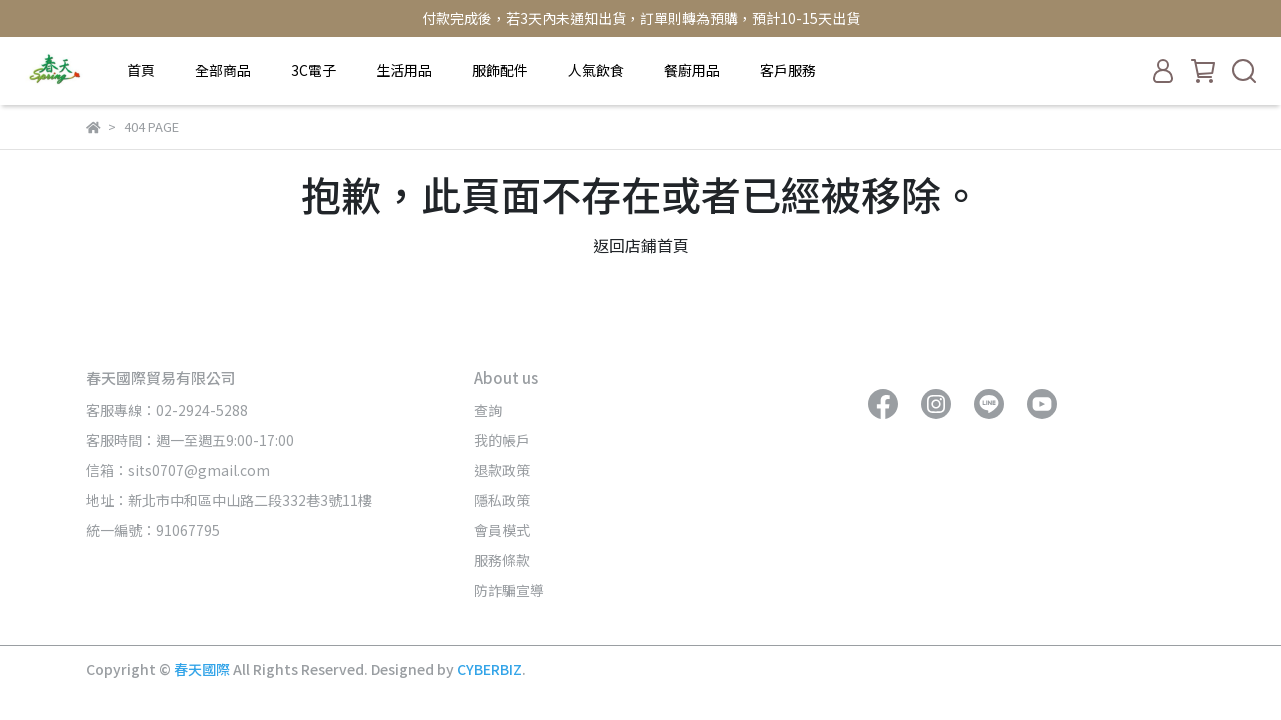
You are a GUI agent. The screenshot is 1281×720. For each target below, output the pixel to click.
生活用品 (404, 70)
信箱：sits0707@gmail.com (178, 470)
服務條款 (502, 560)
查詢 (488, 410)
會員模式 (502, 530)
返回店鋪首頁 (641, 245)
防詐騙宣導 (509, 590)
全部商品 (223, 70)
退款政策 (502, 470)
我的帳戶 (502, 440)
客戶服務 (788, 70)
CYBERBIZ (489, 669)
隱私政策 (502, 500)
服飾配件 (500, 70)
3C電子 (313, 70)
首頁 (141, 70)
